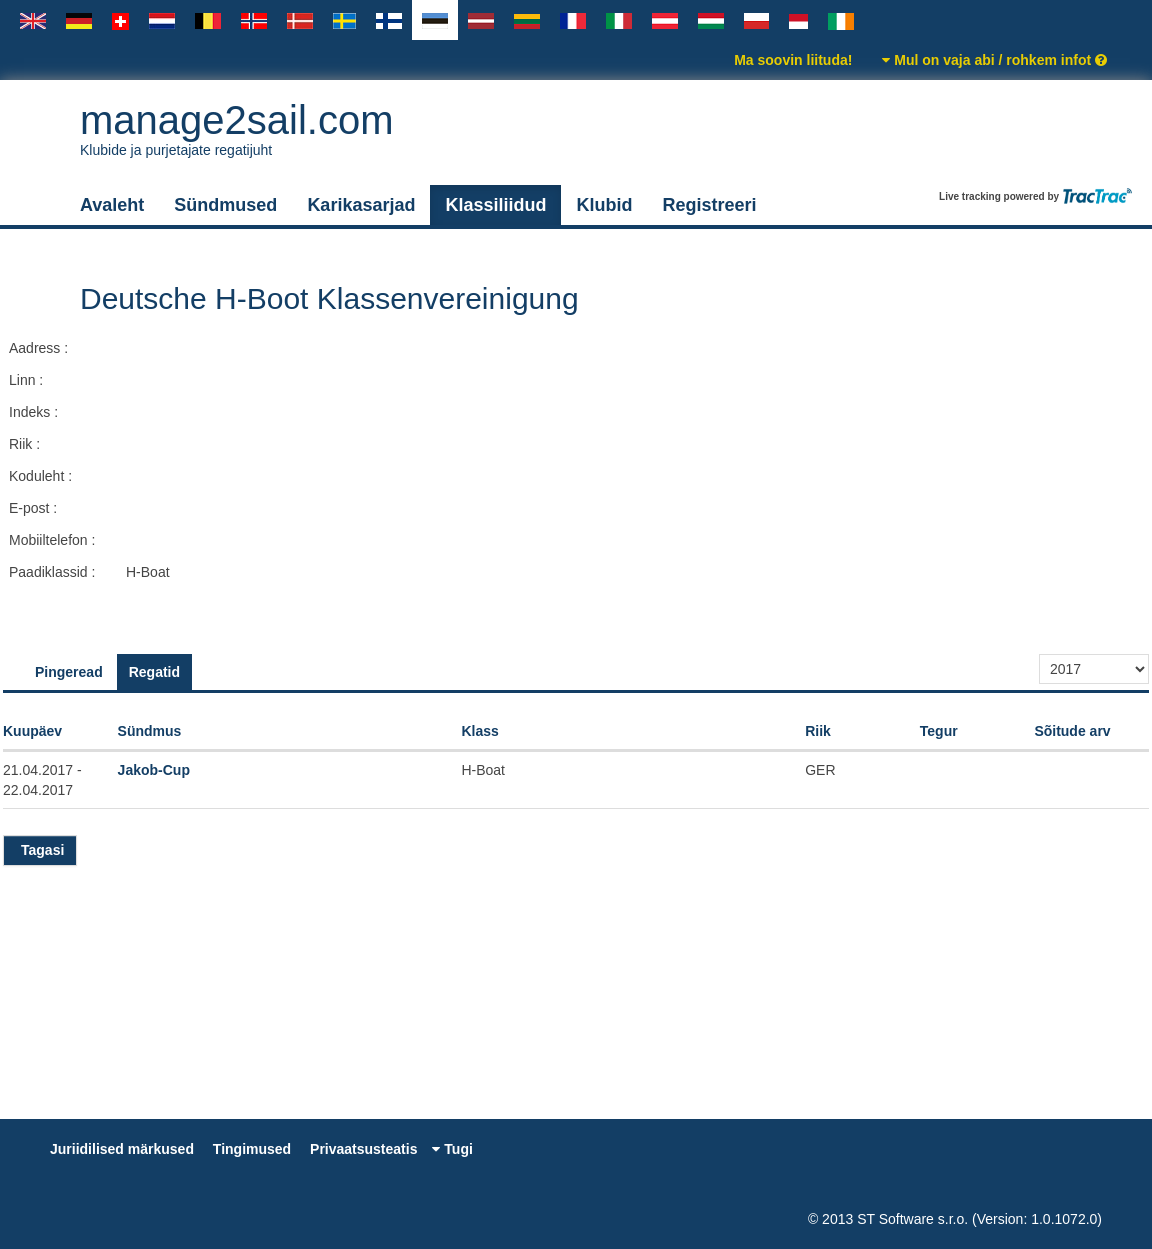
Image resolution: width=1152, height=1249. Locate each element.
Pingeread (69, 672)
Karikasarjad (361, 205)
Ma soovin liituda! (793, 60)
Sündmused (225, 205)
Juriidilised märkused (122, 1149)
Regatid (154, 672)
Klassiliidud (495, 205)
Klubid (604, 205)
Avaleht (112, 205)
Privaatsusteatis (363, 1149)
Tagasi (40, 850)
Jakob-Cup (154, 770)
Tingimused (252, 1149)
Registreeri (709, 205)
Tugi (452, 1149)
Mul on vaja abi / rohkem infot (994, 60)
